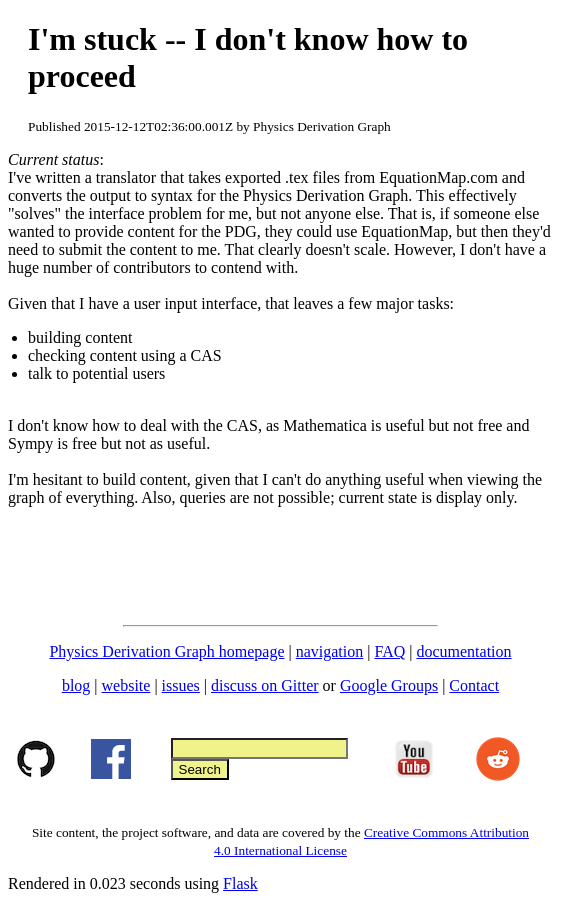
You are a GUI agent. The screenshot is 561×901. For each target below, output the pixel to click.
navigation (330, 651)
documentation (463, 651)
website (126, 685)
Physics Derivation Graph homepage (166, 651)
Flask (240, 883)
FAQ (389, 651)
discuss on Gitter (265, 685)
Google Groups (389, 685)
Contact (474, 685)
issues (181, 685)
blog (76, 685)
